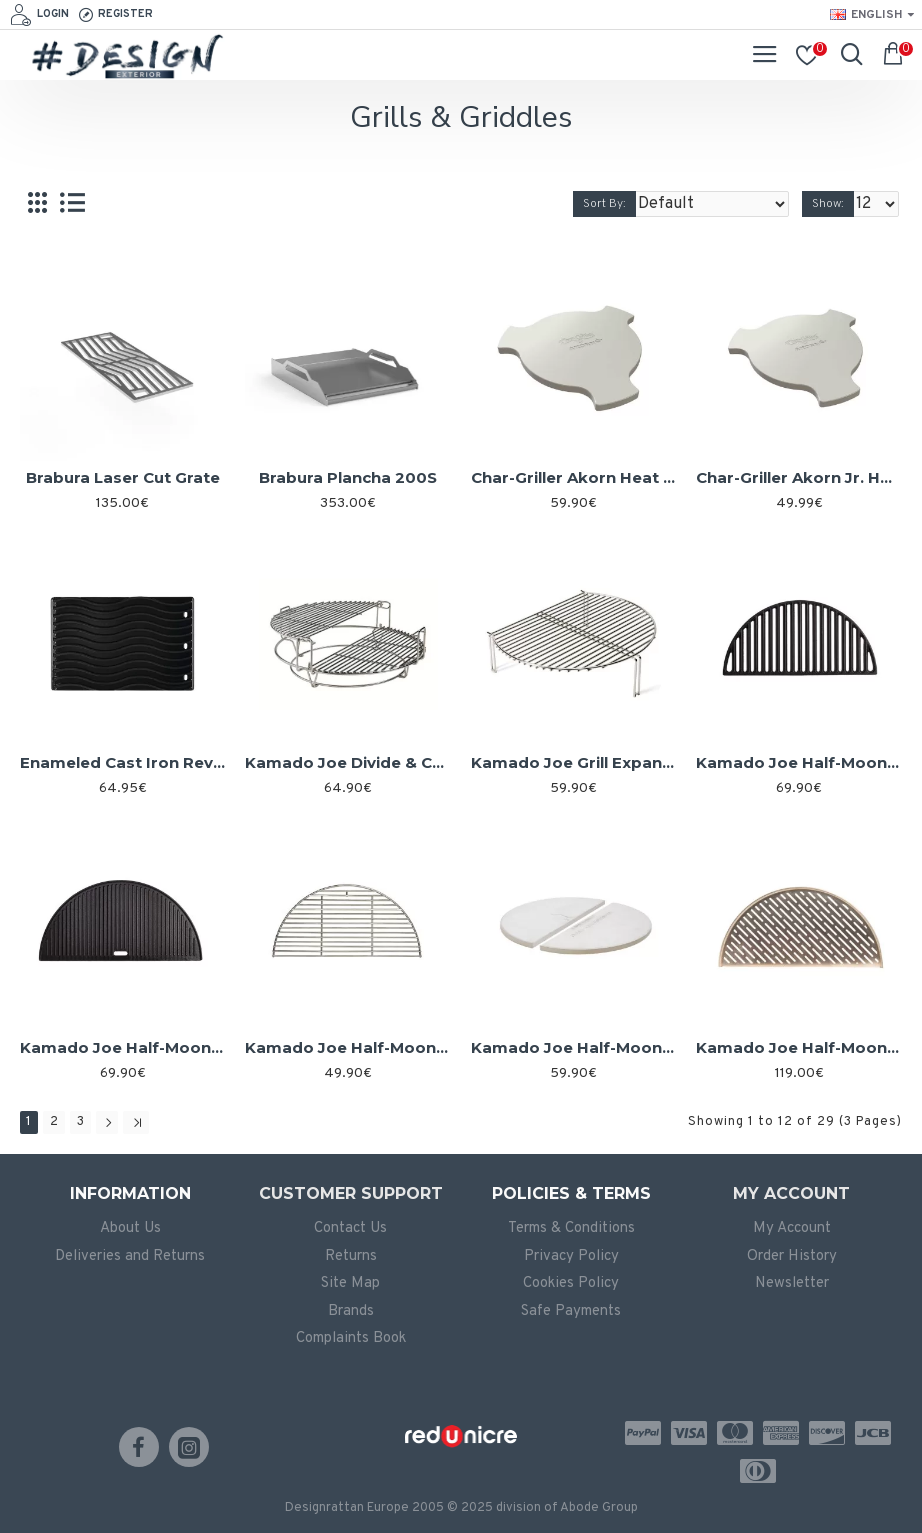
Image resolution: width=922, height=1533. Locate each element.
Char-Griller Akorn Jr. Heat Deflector (798, 477)
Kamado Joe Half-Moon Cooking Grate (347, 1047)
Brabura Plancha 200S (348, 477)
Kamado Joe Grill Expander (573, 762)
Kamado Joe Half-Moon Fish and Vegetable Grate (798, 1047)
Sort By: (604, 204)
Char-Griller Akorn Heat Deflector (573, 477)
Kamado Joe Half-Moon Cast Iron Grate (798, 762)
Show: (828, 204)
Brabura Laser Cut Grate (123, 477)
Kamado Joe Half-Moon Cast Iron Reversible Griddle (122, 1047)
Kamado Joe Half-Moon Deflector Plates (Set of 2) (573, 1047)
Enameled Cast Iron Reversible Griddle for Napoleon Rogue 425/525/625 (122, 762)
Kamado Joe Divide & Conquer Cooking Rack (347, 762)
